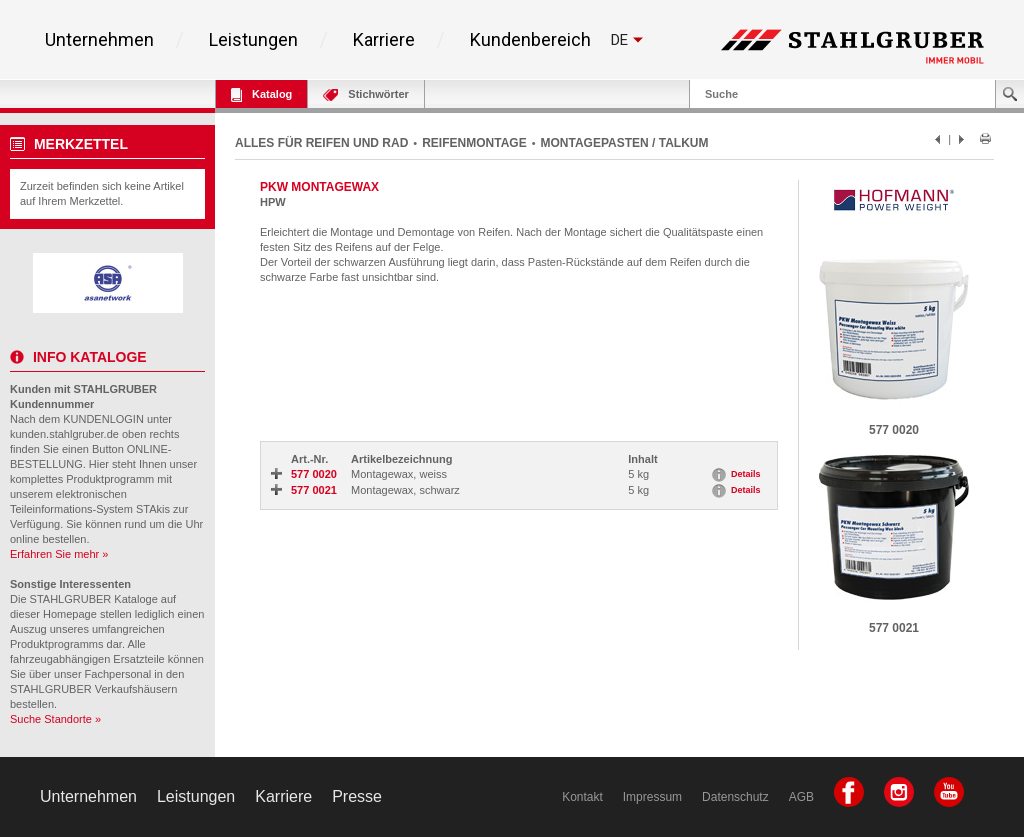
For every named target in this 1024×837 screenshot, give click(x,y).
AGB (801, 797)
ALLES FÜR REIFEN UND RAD (321, 143)
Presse (357, 796)
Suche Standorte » (55, 719)
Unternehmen (99, 40)
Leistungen (253, 40)
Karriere (384, 40)
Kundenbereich (530, 40)
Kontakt (582, 797)
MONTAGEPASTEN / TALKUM (625, 143)
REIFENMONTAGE (474, 143)
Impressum (652, 797)
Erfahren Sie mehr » (59, 554)
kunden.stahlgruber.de (64, 434)
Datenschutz (735, 797)
